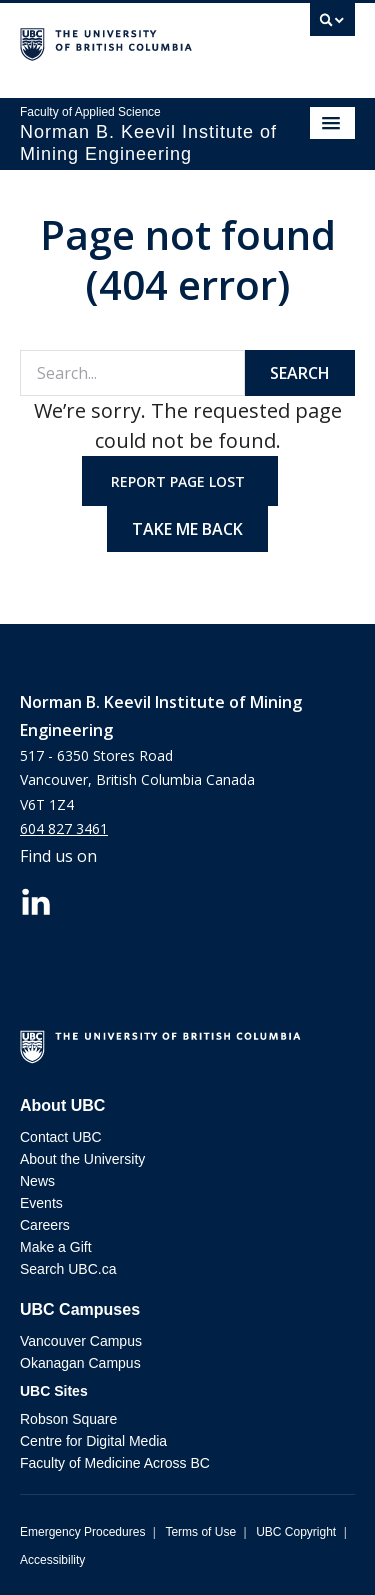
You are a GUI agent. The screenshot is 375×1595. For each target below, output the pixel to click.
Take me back (187, 529)
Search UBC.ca (68, 1269)
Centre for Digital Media (93, 1441)
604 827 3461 (64, 828)
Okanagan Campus (80, 1363)
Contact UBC (61, 1137)
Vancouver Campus (81, 1341)
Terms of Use (200, 1532)
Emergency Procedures (82, 1532)
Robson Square (68, 1419)
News (37, 1181)
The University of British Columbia (137, 41)
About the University (82, 1159)
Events (41, 1203)
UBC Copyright (296, 1532)
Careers (45, 1225)
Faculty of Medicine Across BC (115, 1463)
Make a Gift (56, 1247)
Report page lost (180, 481)
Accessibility (52, 1560)
